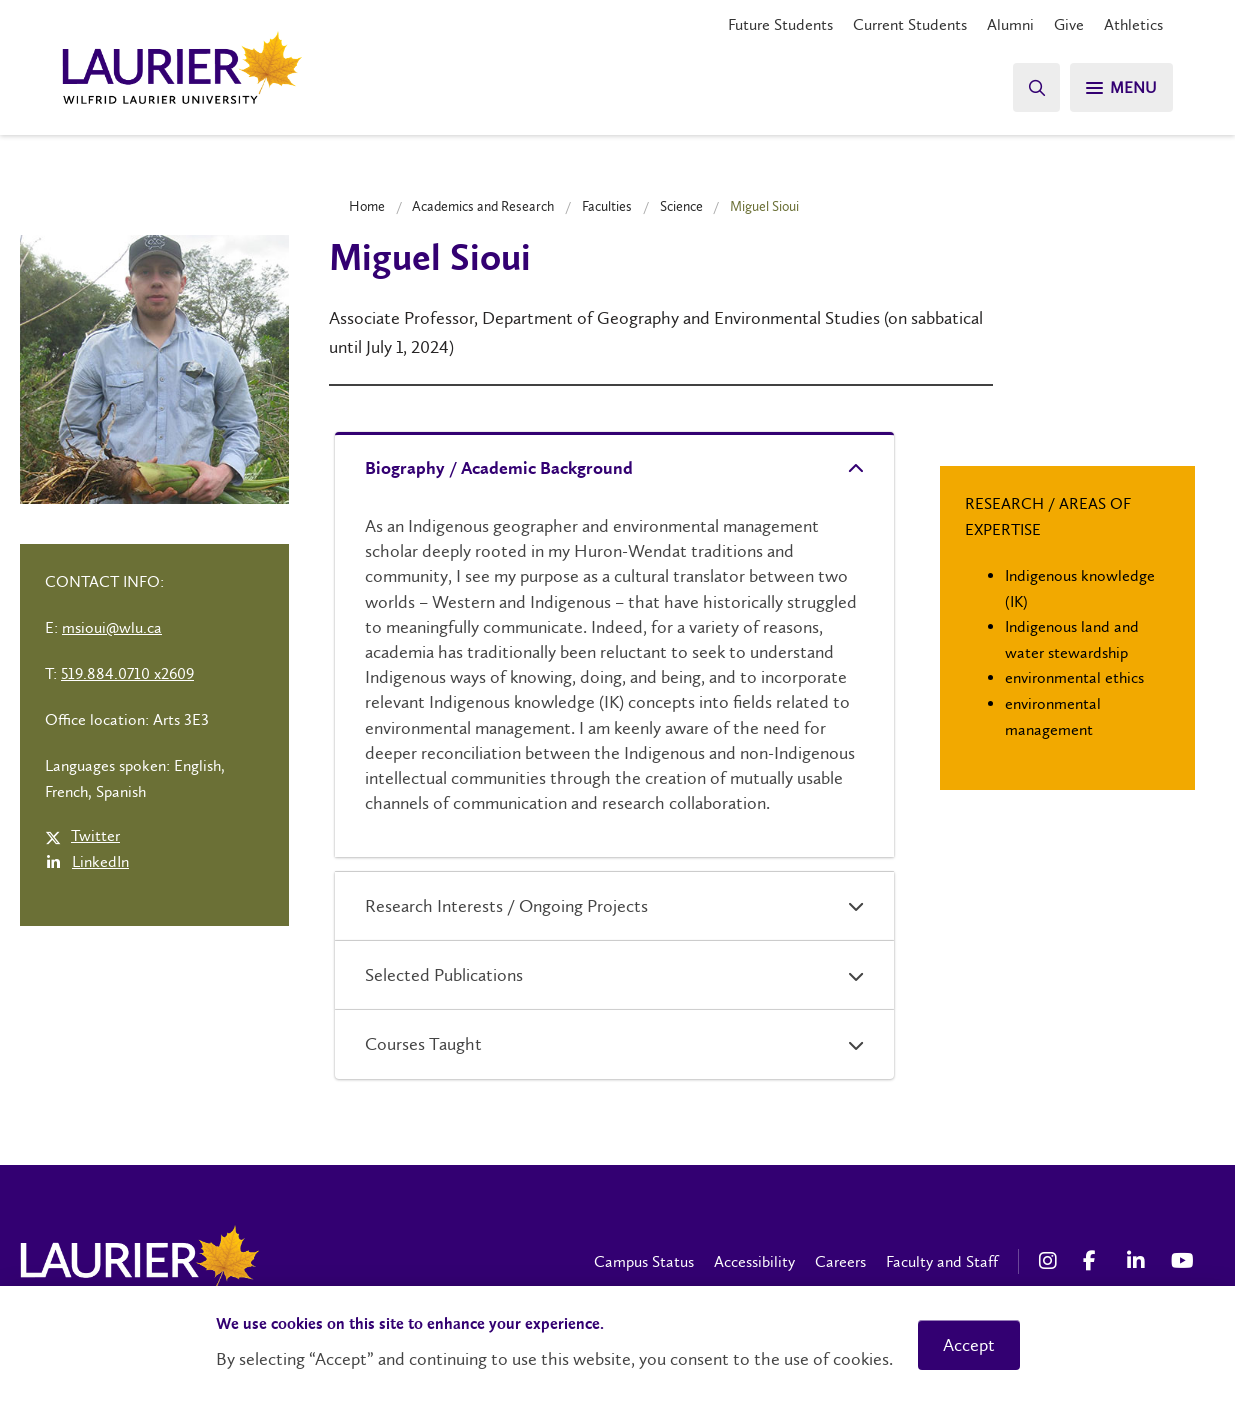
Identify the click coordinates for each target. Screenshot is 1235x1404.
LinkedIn (100, 861)
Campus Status (644, 1261)
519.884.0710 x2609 (127, 673)
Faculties (607, 206)
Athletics (1133, 24)
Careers (840, 1261)
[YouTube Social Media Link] (1183, 1261)
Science (681, 206)
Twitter (95, 835)
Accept (969, 1345)
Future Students (780, 24)
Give (1069, 24)
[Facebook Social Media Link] (1095, 1261)
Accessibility (754, 1261)
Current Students (910, 24)
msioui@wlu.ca (112, 627)
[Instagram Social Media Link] (1051, 1261)
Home (367, 206)
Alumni (1010, 24)
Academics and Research (483, 206)
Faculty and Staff (942, 1261)
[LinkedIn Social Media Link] (1139, 1261)
